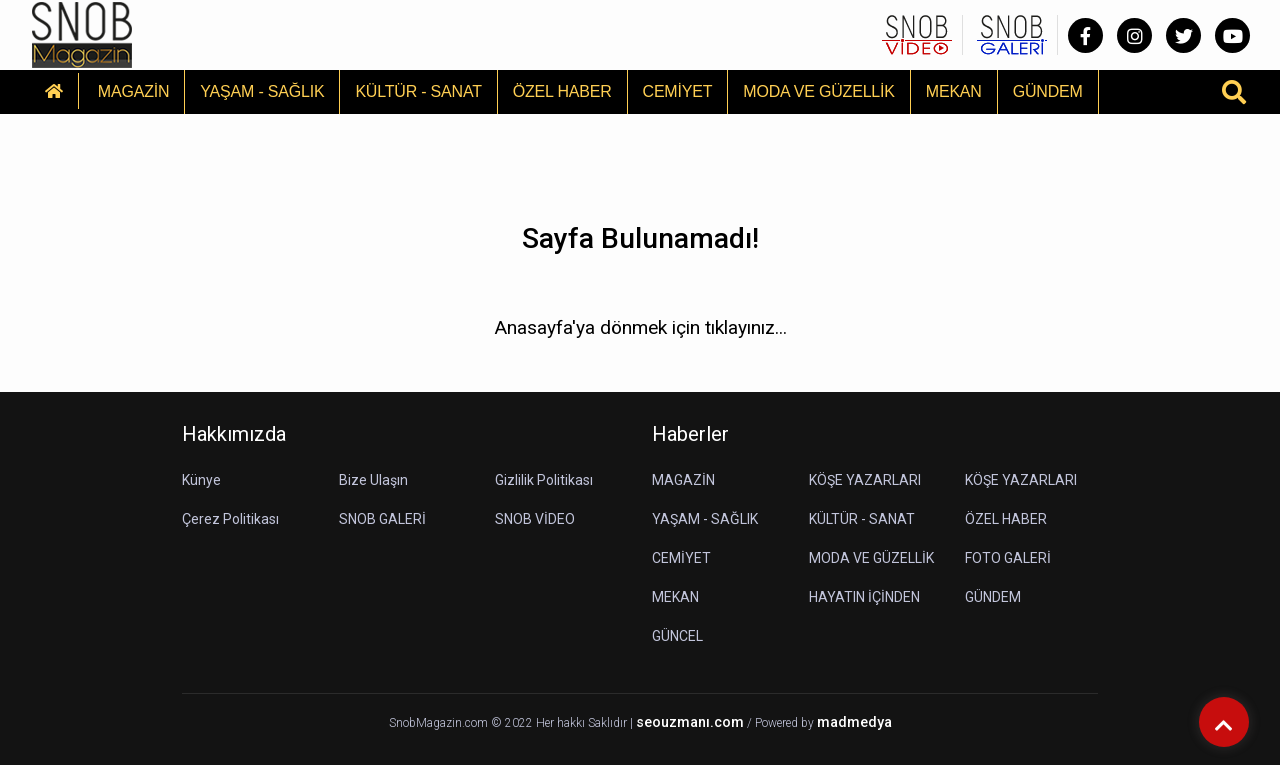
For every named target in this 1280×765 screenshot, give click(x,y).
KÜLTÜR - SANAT (418, 91)
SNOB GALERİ (382, 519)
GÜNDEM (1048, 91)
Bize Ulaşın (373, 480)
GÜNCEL (677, 636)
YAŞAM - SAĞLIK (262, 91)
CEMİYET (678, 91)
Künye (201, 480)
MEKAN (954, 91)
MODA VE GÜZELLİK (819, 91)
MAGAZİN (134, 91)
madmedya (854, 722)
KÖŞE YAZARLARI (865, 480)
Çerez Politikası (230, 519)
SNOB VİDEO (535, 519)
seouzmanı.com (690, 722)
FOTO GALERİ (1008, 558)
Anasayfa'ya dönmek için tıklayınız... (640, 327)
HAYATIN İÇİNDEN (864, 597)
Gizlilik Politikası (544, 480)
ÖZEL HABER (562, 91)
